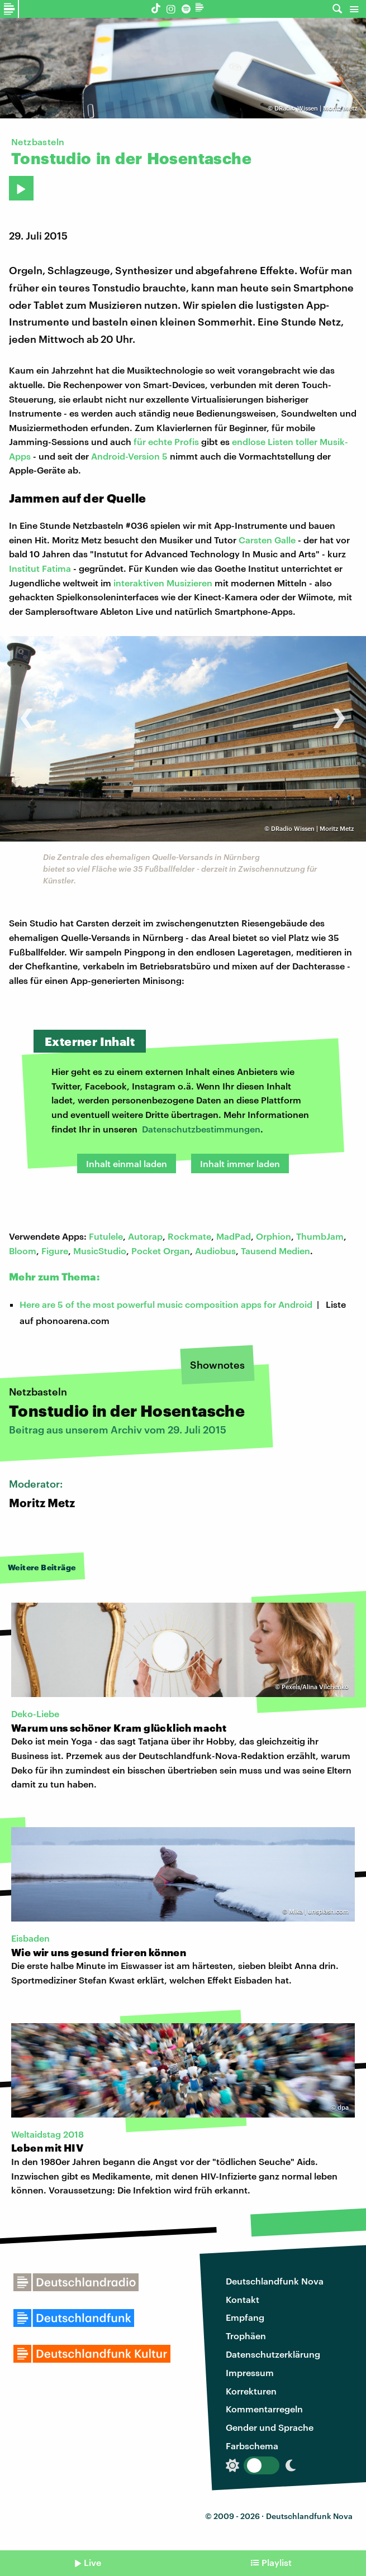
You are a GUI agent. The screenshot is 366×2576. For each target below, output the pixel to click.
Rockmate (189, 1236)
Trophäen (246, 2335)
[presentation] (26, 712)
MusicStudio (99, 1250)
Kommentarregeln (264, 2408)
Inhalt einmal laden (126, 1163)
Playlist (277, 2562)
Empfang (245, 2317)
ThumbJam (320, 1236)
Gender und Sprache (269, 2427)
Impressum (250, 2372)
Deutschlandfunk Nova (275, 2281)
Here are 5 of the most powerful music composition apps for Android (166, 1304)
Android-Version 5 (129, 456)
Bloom (22, 1250)
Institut (25, 568)
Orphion (273, 1236)
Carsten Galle (267, 539)
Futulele (106, 1236)
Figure (54, 1250)
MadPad (233, 1236)
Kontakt (242, 2299)
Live (92, 2562)
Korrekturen (251, 2391)
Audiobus (215, 1250)
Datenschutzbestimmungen (201, 1129)
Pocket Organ (160, 1250)
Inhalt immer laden (240, 1163)
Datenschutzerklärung (273, 2354)
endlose (250, 441)
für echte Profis (166, 441)
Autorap (145, 1236)
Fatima (56, 568)
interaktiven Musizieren (162, 582)
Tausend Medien (275, 1250)
